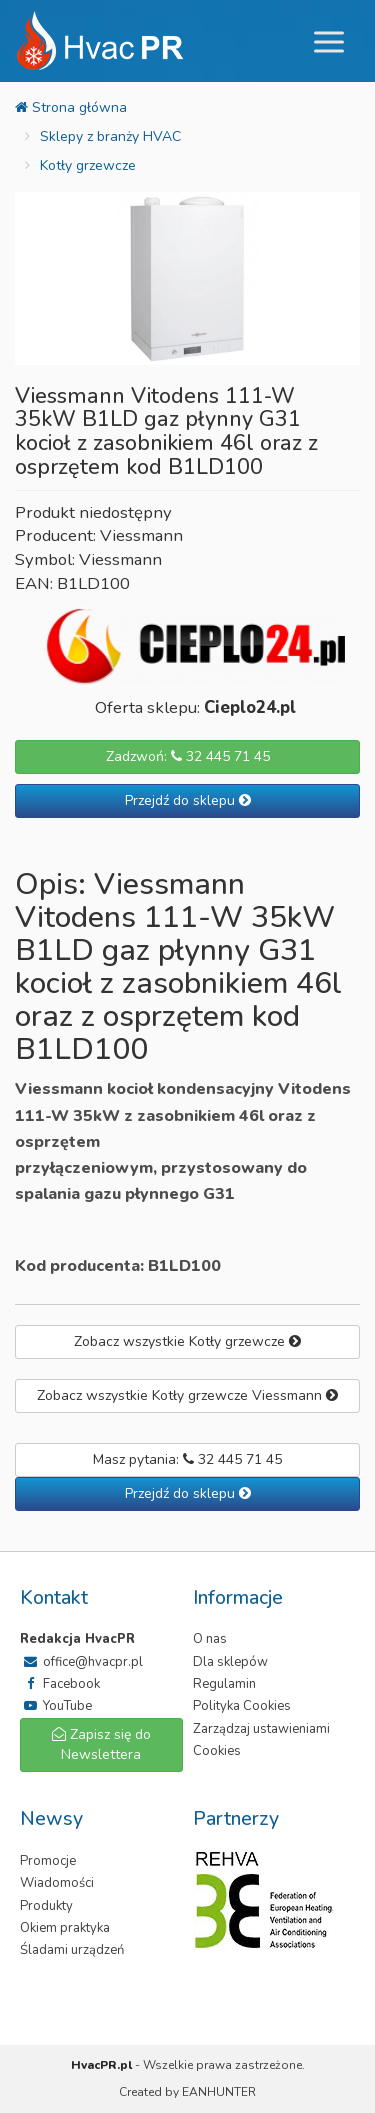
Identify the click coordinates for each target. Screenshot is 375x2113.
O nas (210, 1639)
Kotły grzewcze (88, 165)
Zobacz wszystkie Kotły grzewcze (187, 1341)
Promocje (48, 1861)
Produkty (46, 1906)
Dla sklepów (230, 1662)
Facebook (60, 1684)
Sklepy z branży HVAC (110, 136)
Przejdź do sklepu (188, 800)
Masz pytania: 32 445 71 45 (187, 1459)
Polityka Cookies (242, 1706)
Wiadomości (57, 1883)
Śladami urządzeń (72, 1950)
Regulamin (224, 1684)
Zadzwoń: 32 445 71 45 (188, 756)
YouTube (56, 1706)
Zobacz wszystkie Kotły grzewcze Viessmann (187, 1395)
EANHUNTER (219, 2092)
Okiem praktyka (65, 1928)
